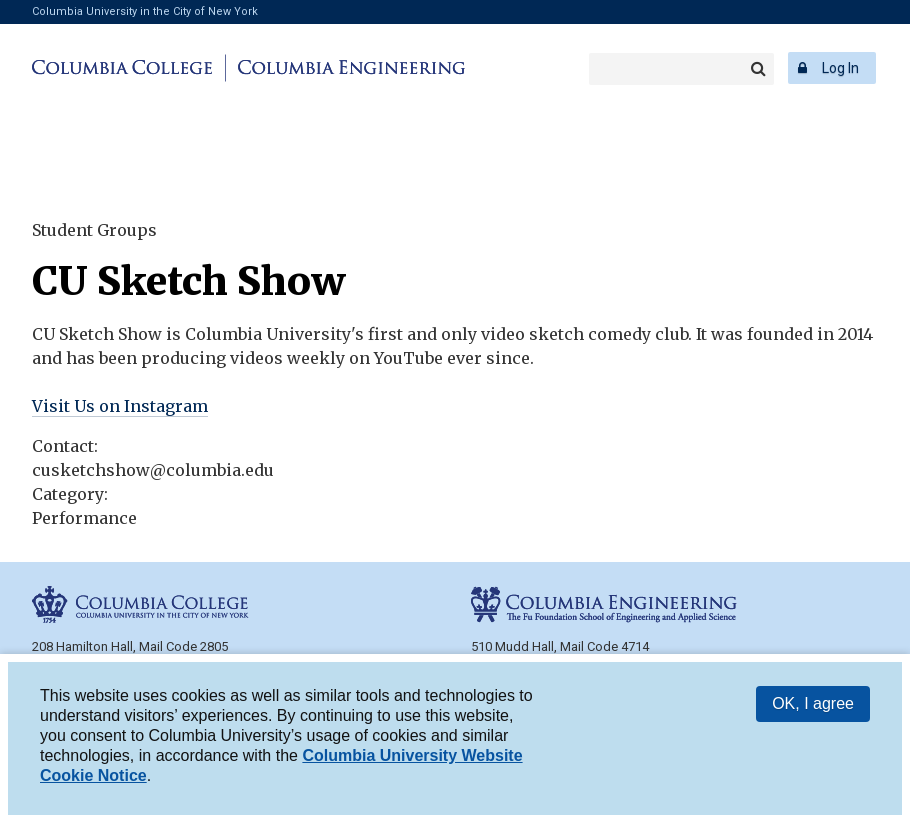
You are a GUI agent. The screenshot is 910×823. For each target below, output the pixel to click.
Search (758, 69)
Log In (840, 68)
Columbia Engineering (348, 68)
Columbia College (125, 68)
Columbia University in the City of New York (145, 11)
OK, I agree (813, 703)
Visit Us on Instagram (120, 406)
